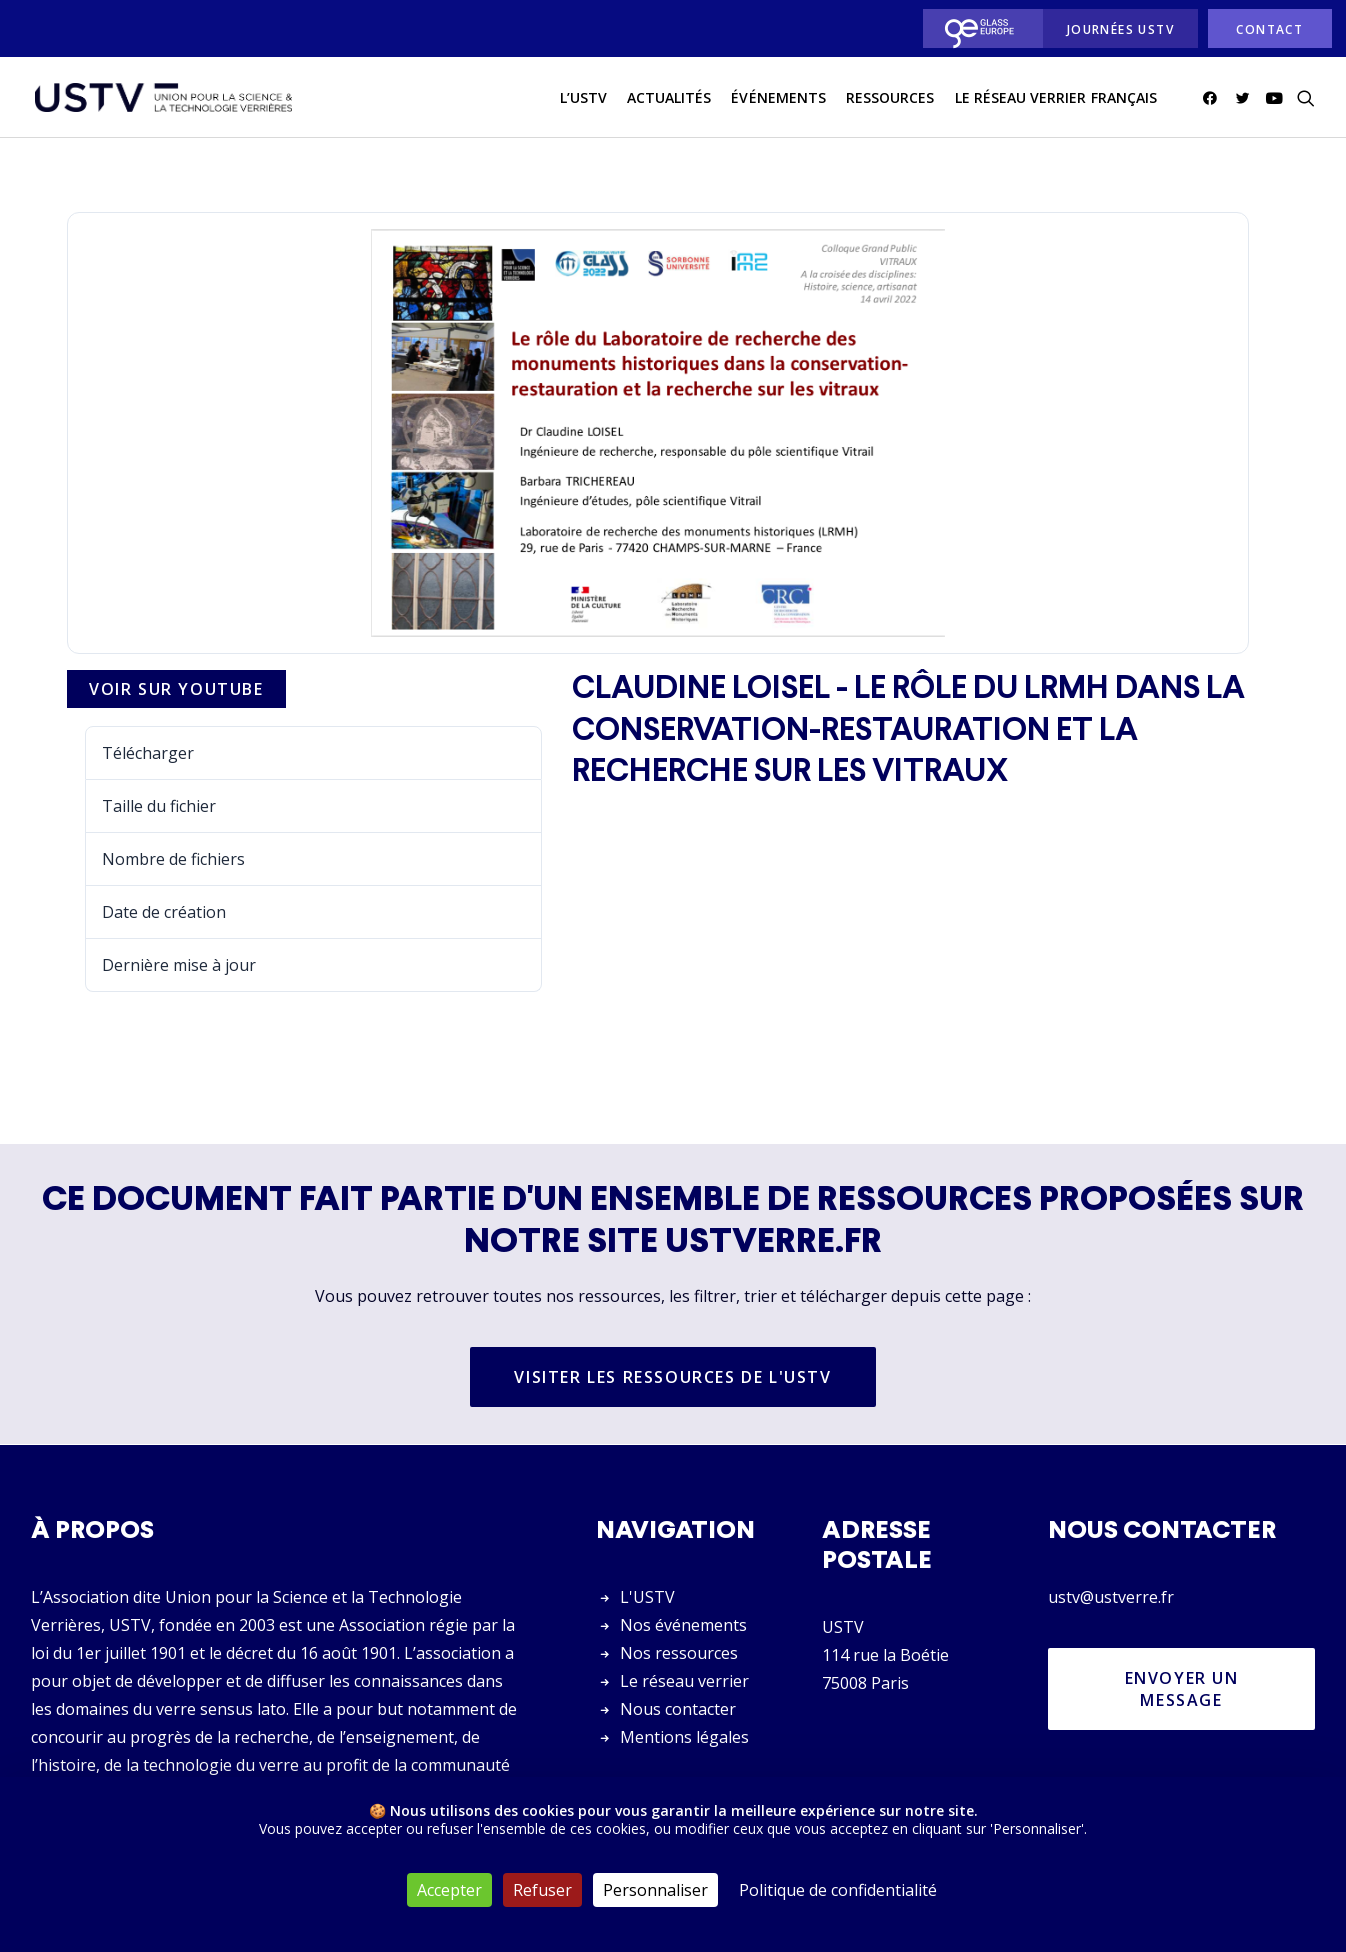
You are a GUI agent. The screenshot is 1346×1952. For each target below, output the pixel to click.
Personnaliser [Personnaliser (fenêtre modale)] (655, 1890)
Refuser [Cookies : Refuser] (542, 1890)
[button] (1213, 99)
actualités (669, 98)
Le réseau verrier (684, 1681)
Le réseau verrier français (1056, 98)
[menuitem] (977, 28)
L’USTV (583, 98)
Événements (778, 98)
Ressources (890, 98)
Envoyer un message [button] (1185, 1689)
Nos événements (683, 1625)
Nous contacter (678, 1709)
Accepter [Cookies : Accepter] (449, 1890)
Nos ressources (679, 1653)
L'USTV (647, 1597)
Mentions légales (684, 1737)
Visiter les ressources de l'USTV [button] (672, 1378)
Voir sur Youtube (176, 690)
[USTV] (162, 99)
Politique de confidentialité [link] (838, 1890)
